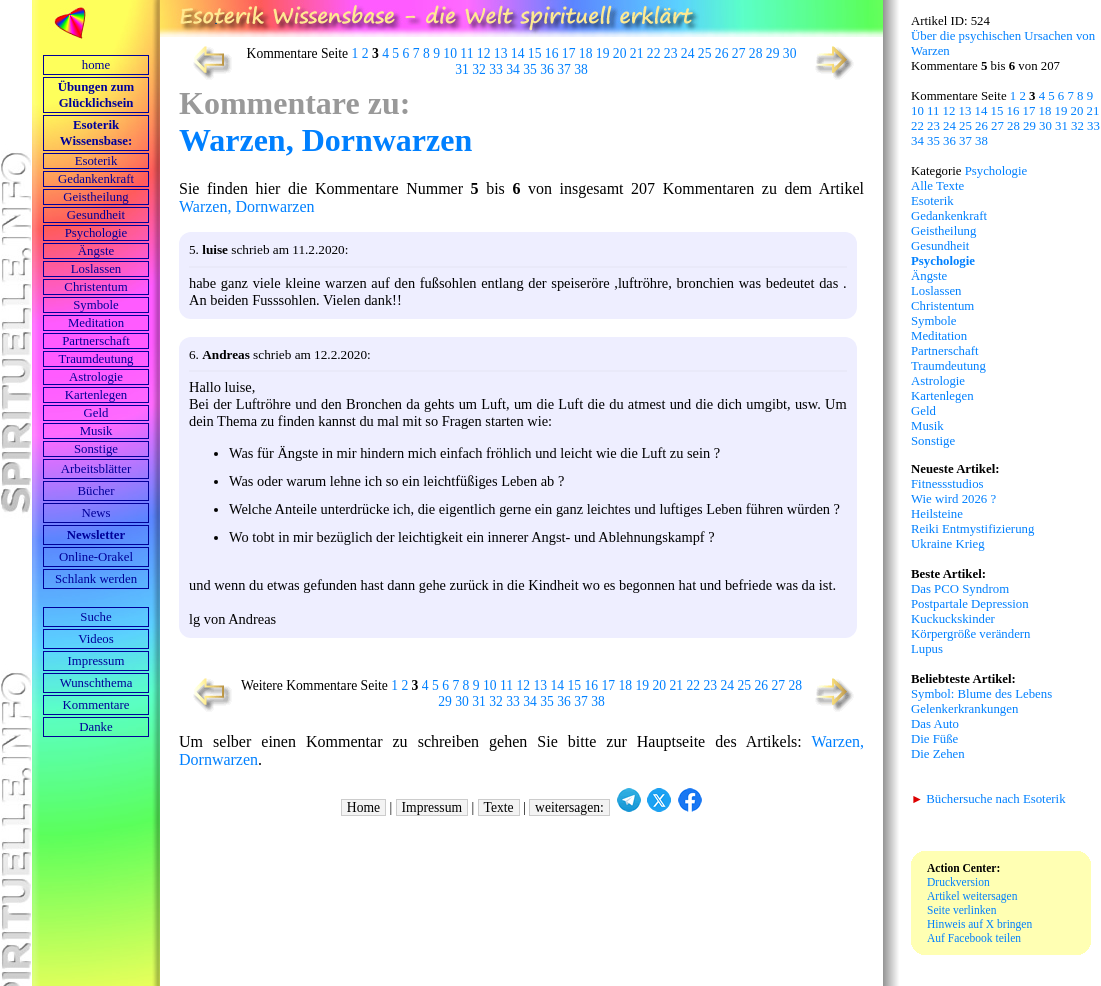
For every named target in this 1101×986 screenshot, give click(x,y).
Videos (96, 639)
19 (603, 53)
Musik (96, 431)
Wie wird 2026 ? (953, 499)
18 (586, 53)
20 (620, 53)
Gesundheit (96, 215)
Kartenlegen (96, 395)
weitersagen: (569, 807)
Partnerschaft (96, 341)
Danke (95, 727)
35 (530, 69)
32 (479, 69)
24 (688, 53)
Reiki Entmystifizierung (972, 529)
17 (569, 53)
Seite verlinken (961, 910)
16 (552, 53)
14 (518, 53)
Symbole (96, 305)
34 (513, 69)
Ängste (96, 251)
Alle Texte (937, 186)
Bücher (96, 491)
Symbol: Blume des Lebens (981, 694)
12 (484, 53)
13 (501, 53)
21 (637, 53)
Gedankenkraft (96, 179)
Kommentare (96, 705)
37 (564, 69)
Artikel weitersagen (972, 896)
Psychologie (96, 233)
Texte (499, 807)
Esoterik (96, 161)
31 (462, 69)
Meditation (96, 323)
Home (363, 807)
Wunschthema (96, 683)
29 (773, 53)
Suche (95, 617)
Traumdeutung (96, 359)
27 (739, 53)
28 (756, 53)
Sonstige (96, 449)
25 (705, 53)
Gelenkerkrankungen (964, 709)
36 (547, 69)
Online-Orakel (96, 557)
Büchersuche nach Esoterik (988, 799)
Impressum (96, 661)
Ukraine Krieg (948, 544)
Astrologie (96, 377)
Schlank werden (96, 579)
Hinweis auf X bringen (979, 924)
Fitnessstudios (947, 484)
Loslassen (96, 269)
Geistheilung (95, 197)
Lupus (927, 649)
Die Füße (934, 739)
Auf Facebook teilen (974, 938)
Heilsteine (937, 514)
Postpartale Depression (970, 604)
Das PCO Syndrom (960, 589)
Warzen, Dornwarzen (325, 140)
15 (535, 53)
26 (722, 53)
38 (581, 69)
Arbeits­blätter (96, 469)
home (96, 65)
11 (466, 53)
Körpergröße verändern (971, 634)
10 (450, 53)
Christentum (95, 287)
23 (671, 53)
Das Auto (935, 724)
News (95, 513)
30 (790, 53)
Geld (96, 413)
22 (654, 53)
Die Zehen (938, 754)
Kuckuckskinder (953, 619)
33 (496, 69)
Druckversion (958, 882)
